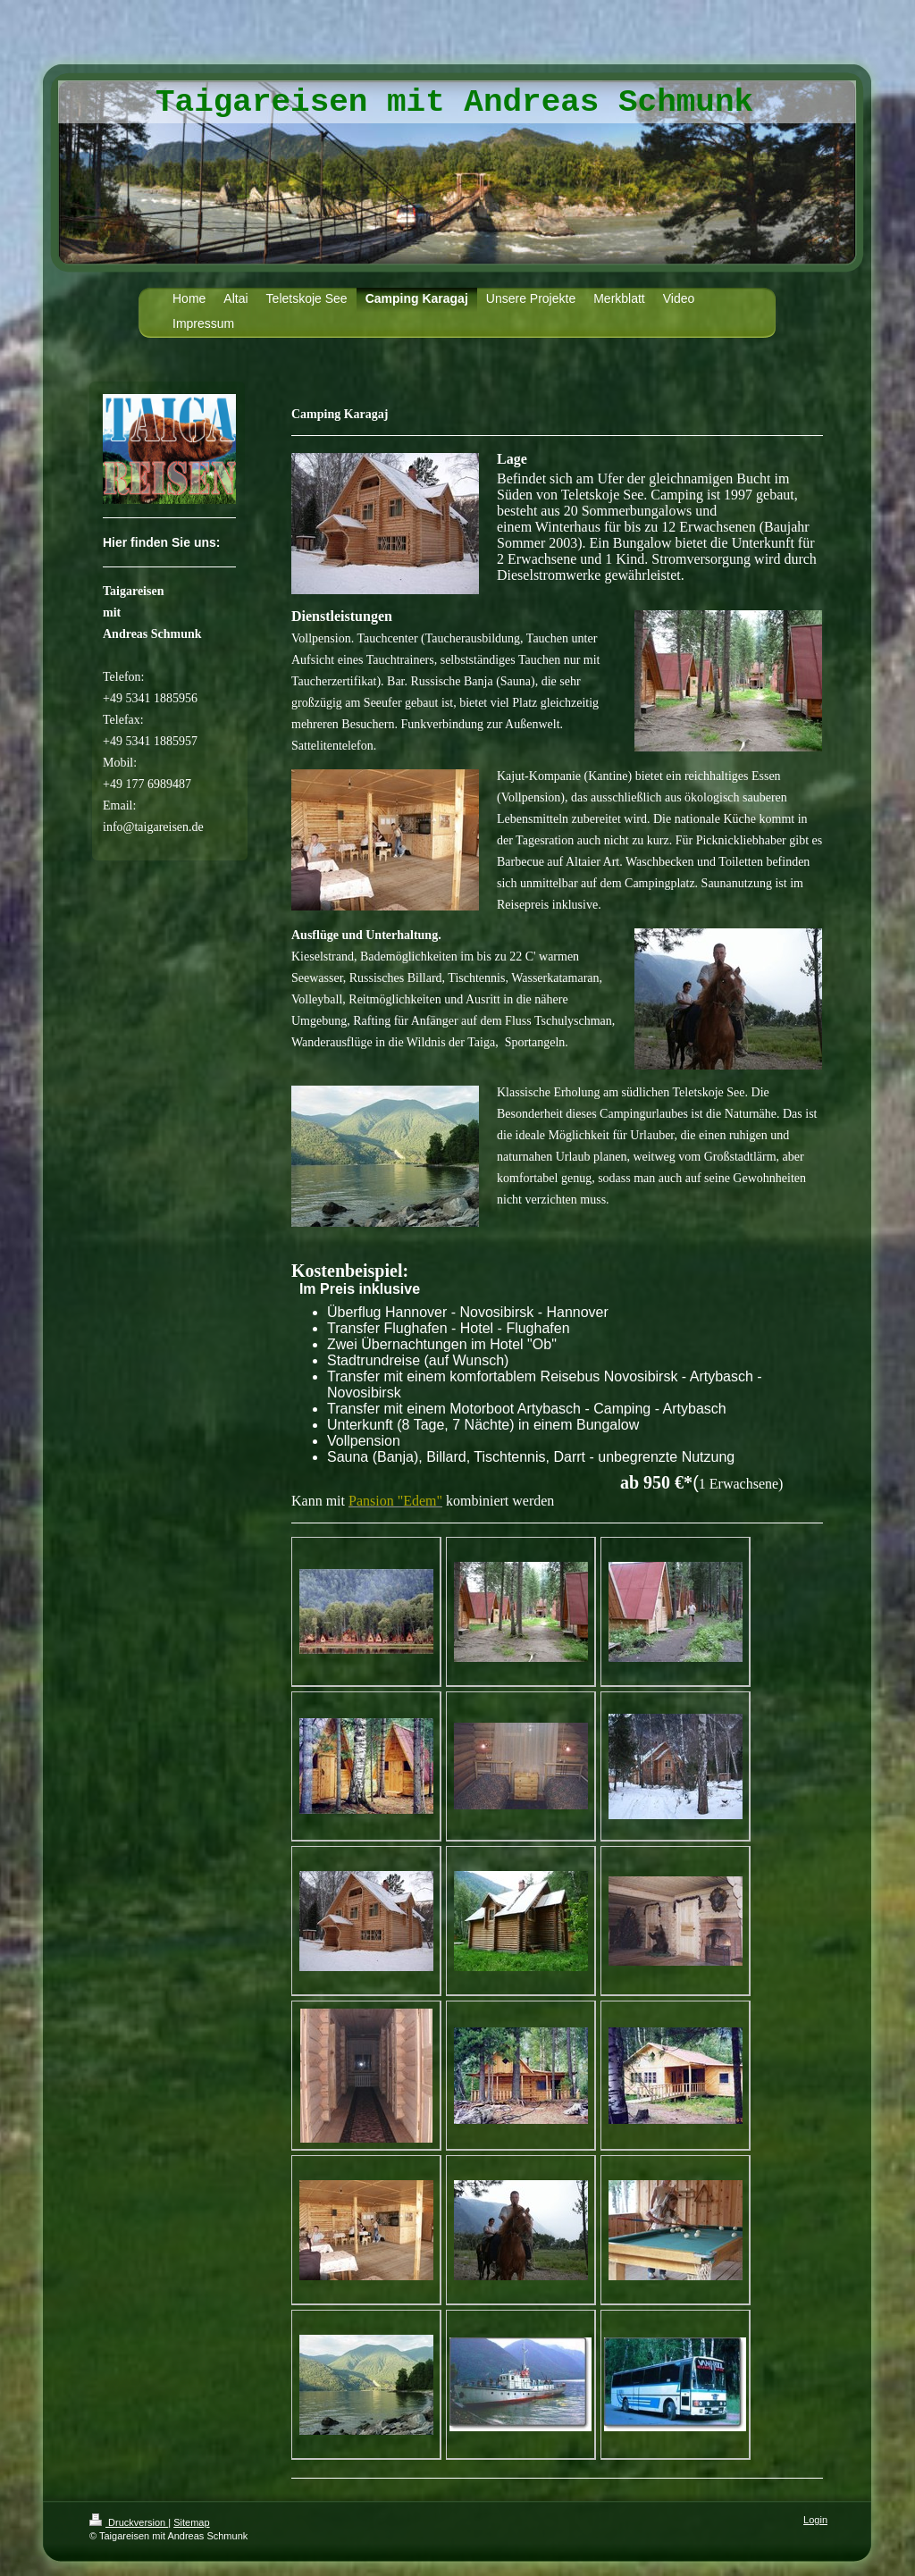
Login (815, 2519)
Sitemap (191, 2522)
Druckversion (128, 2522)
